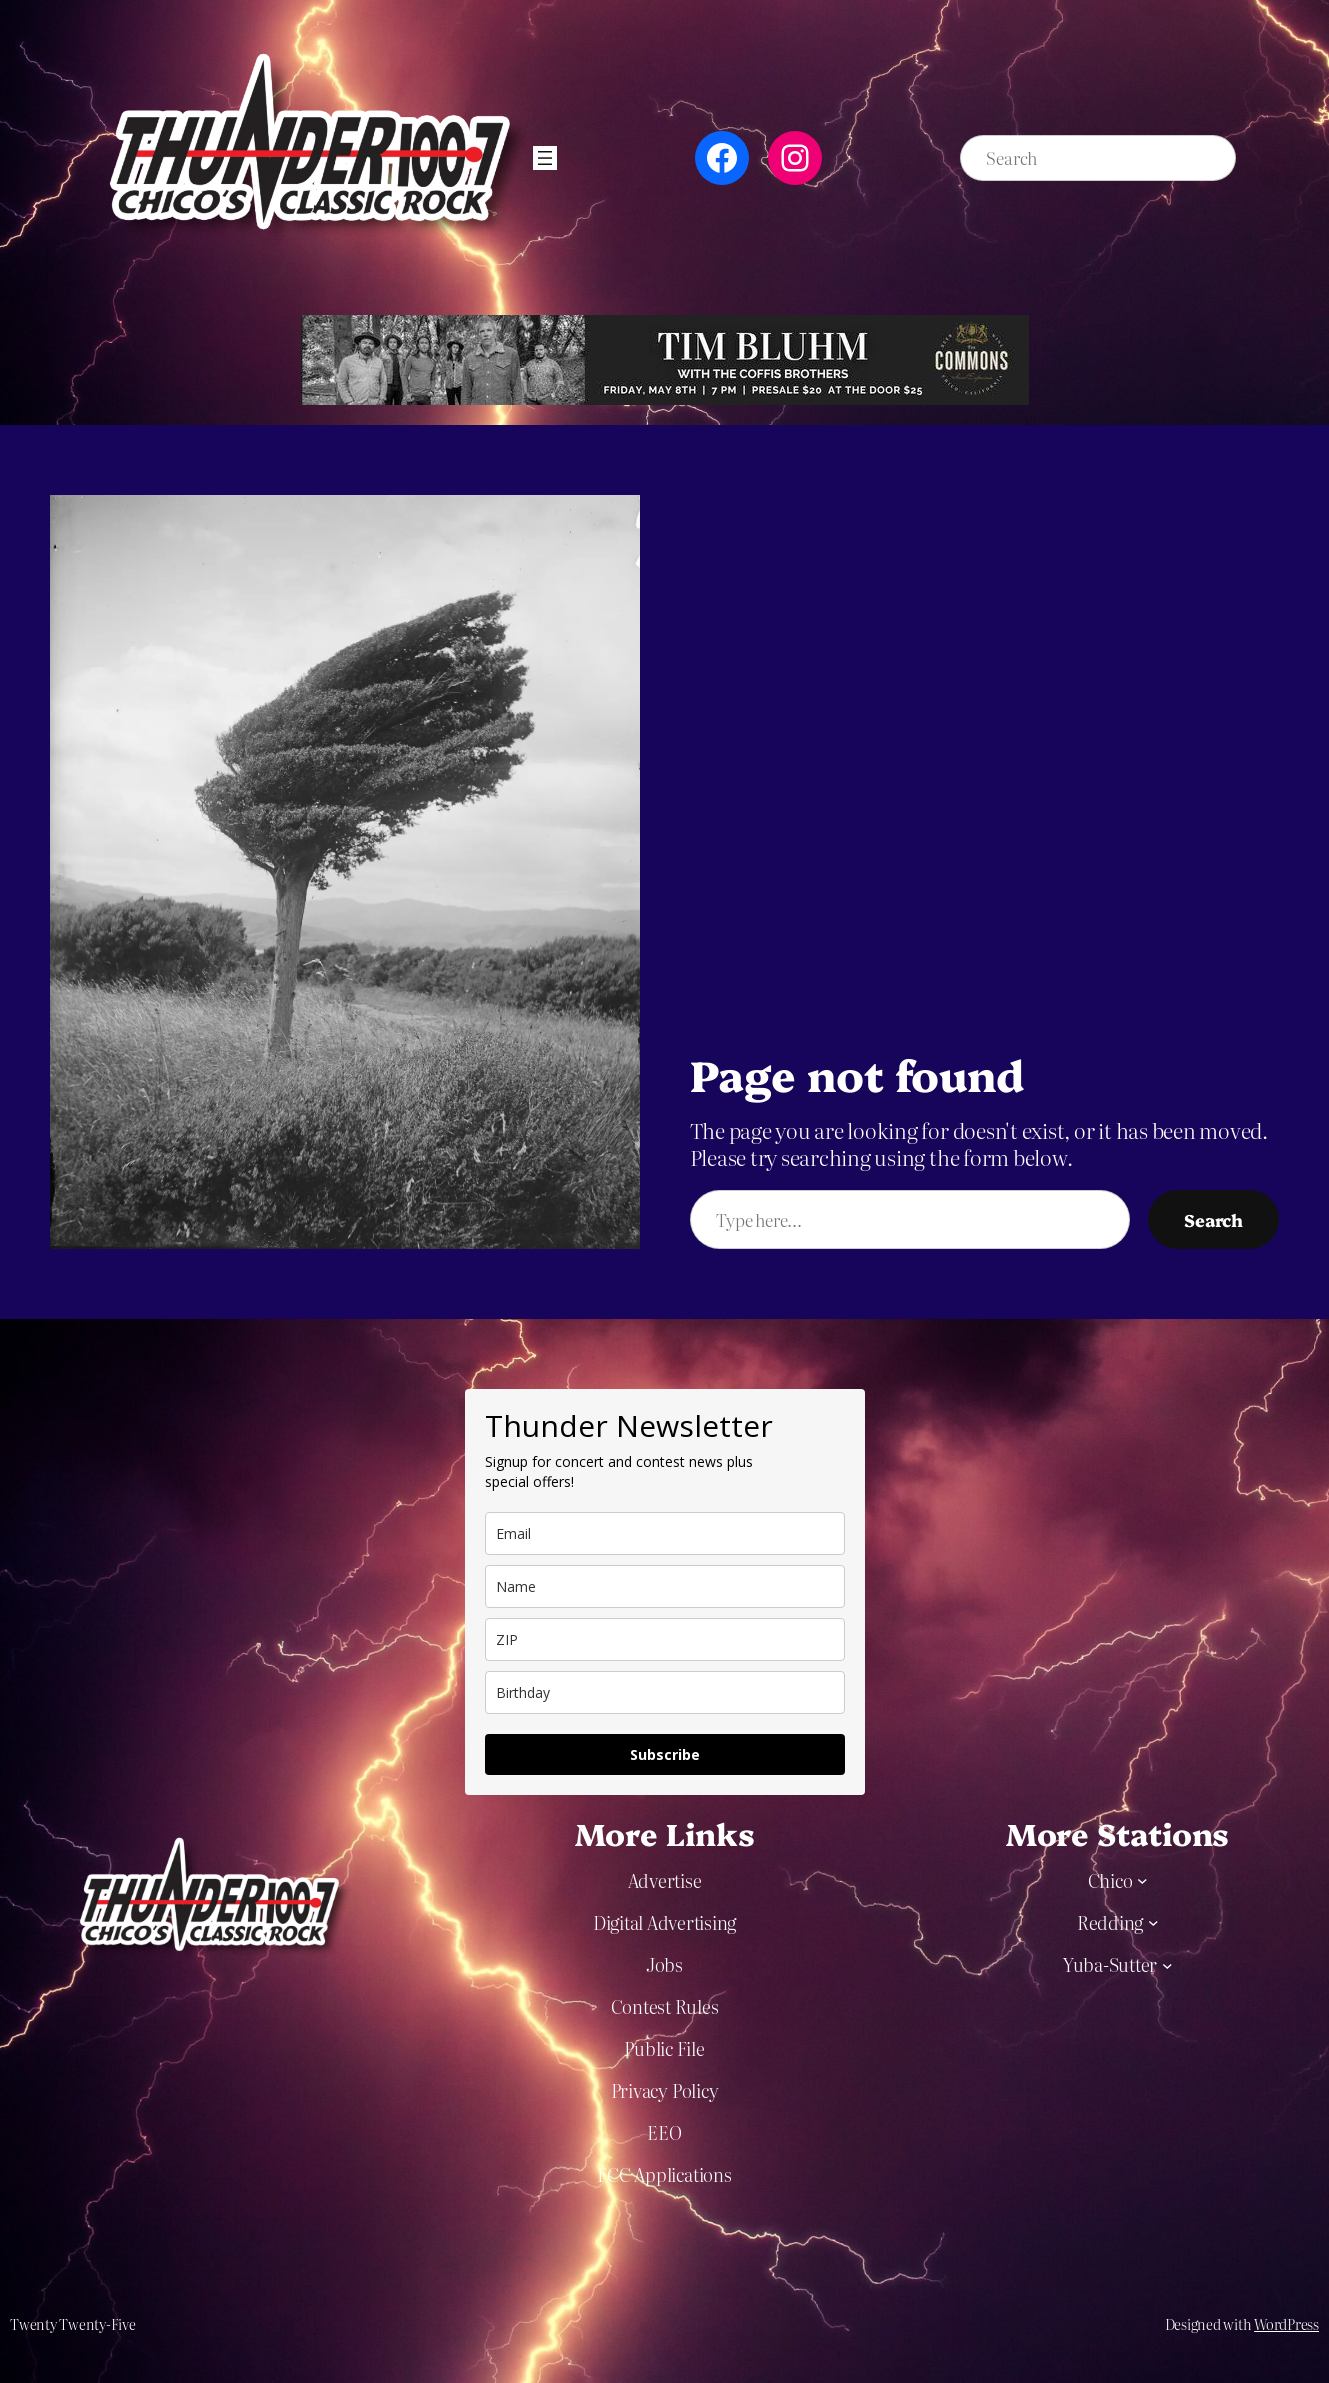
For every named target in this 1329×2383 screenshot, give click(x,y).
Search (1213, 1219)
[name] (665, 1586)
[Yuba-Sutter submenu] (1167, 1964)
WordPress (1286, 2324)
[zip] (665, 1639)
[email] (665, 1533)
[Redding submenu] (1153, 1922)
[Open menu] (545, 158)
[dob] (665, 1692)
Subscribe (665, 1754)
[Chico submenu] (1142, 1880)
